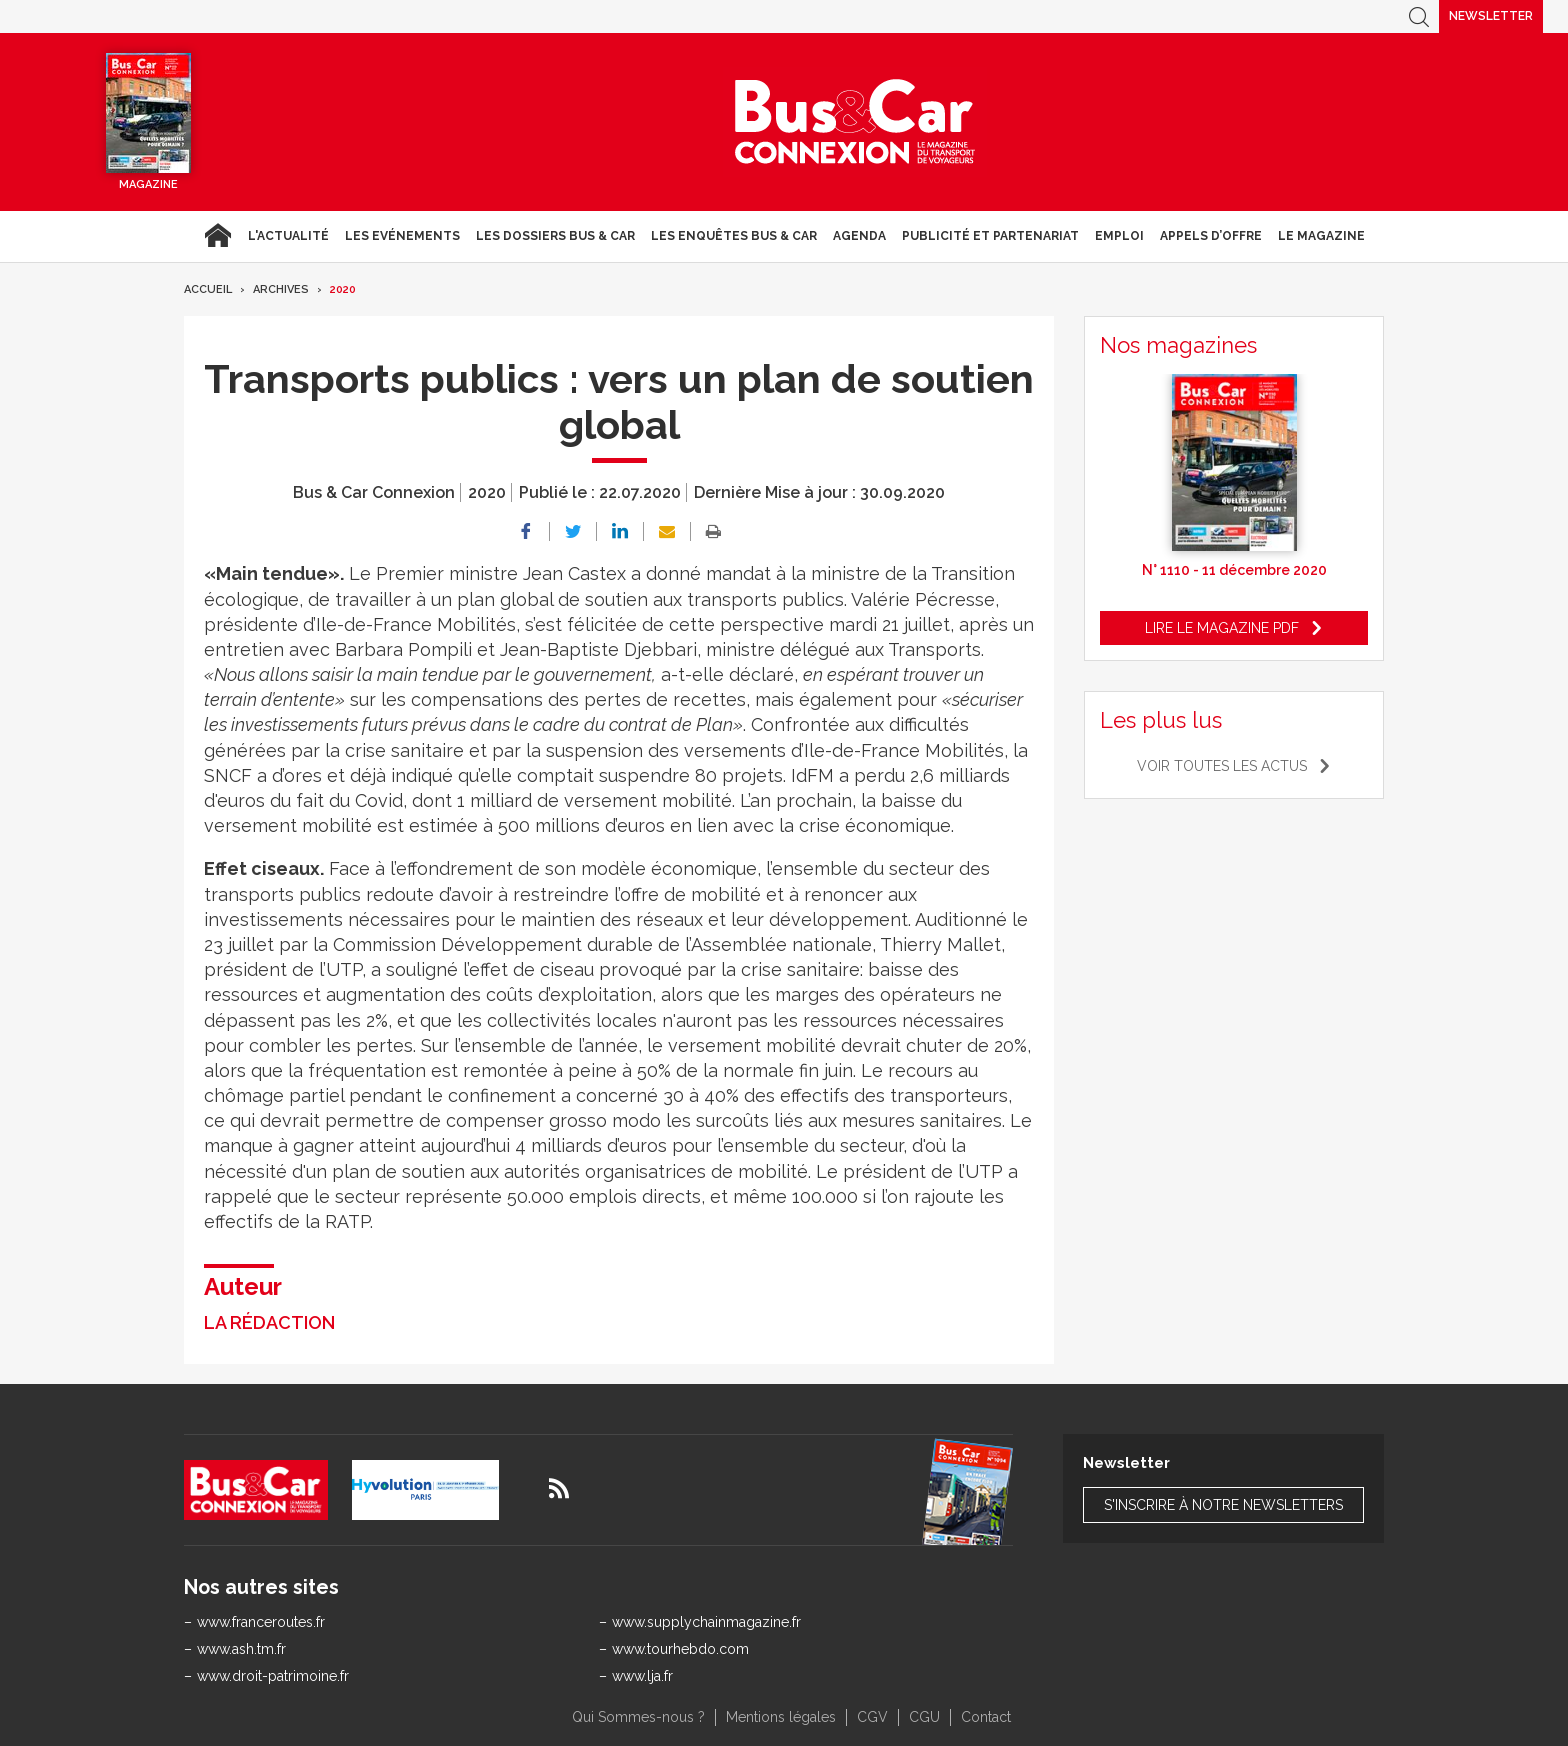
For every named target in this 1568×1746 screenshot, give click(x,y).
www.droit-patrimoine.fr (273, 1676)
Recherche (1419, 16)
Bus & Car (855, 122)
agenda (859, 236)
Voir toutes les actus (1222, 766)
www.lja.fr (642, 1676)
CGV (872, 1717)
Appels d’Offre (1211, 236)
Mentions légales (781, 1717)
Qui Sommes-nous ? (638, 1717)
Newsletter (1491, 16)
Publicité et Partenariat (990, 236)
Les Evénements (402, 236)
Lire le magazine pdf (1222, 628)
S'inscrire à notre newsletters (1223, 1505)
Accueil (217, 236)
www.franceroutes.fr (261, 1622)
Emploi (1119, 236)
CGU (924, 1717)
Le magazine (1321, 236)
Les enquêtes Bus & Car (734, 236)
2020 (343, 289)
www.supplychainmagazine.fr (706, 1622)
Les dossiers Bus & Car (555, 236)
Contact (986, 1717)
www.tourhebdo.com (680, 1649)
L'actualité (288, 236)
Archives (281, 289)
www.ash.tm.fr (241, 1649)
